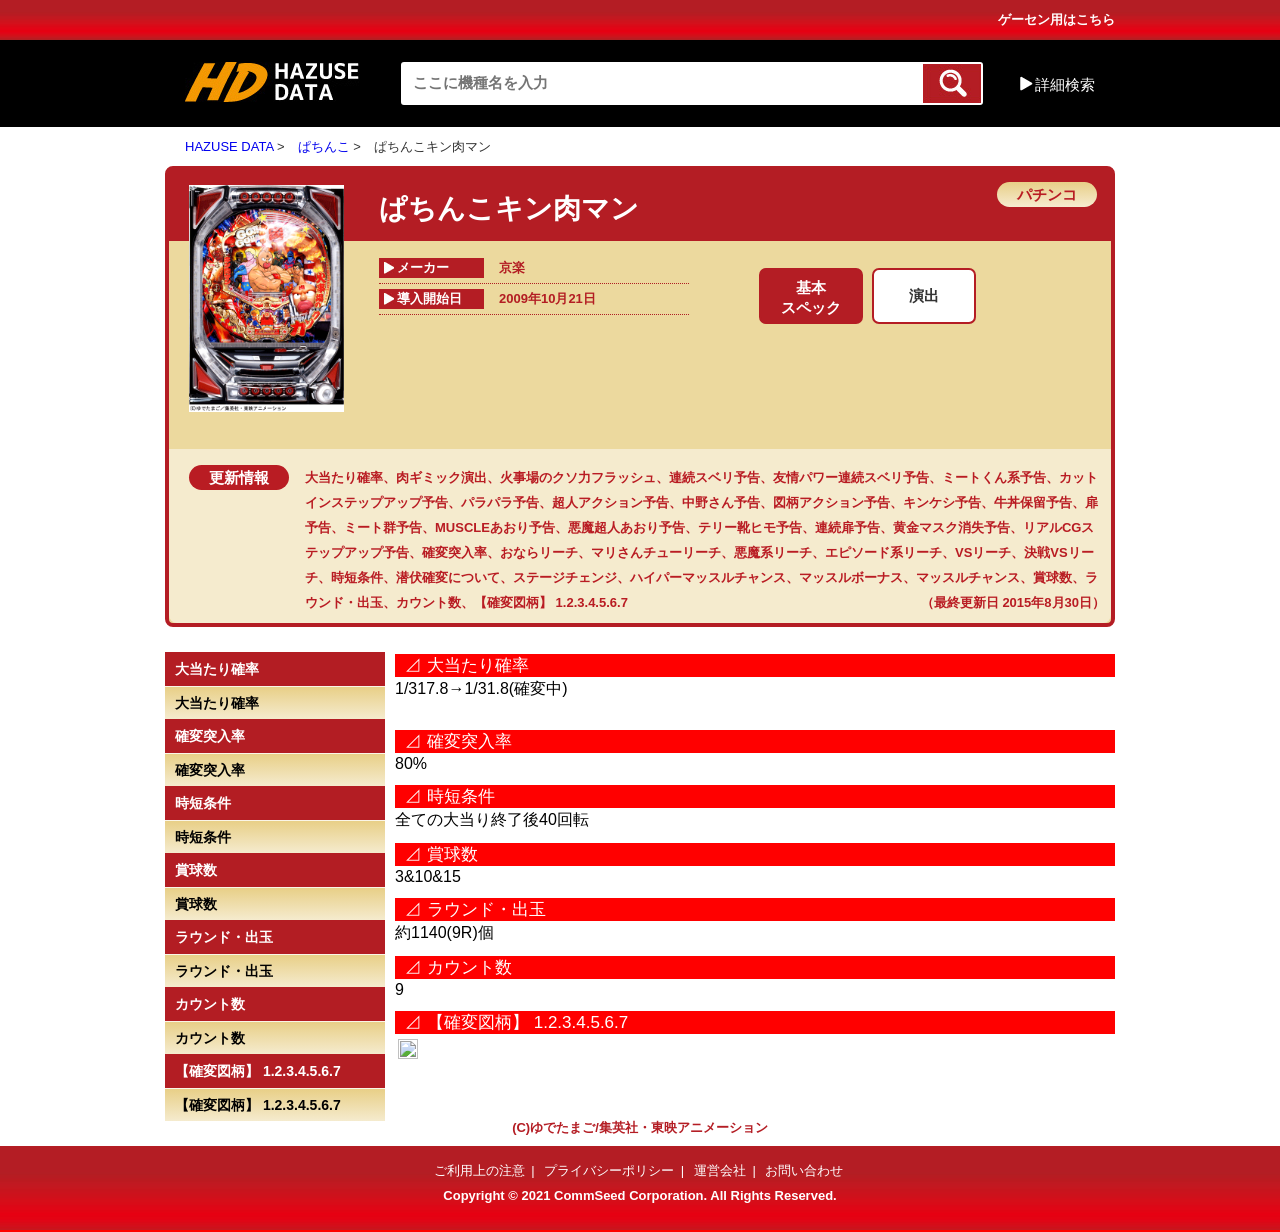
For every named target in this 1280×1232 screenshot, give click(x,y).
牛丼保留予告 (1033, 502)
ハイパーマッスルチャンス (708, 577)
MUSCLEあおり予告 (495, 527)
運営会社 (720, 1170)
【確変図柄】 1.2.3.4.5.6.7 (551, 602)
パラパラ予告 (500, 502)
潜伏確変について (448, 577)
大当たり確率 (344, 477)
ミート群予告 (383, 527)
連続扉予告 (847, 527)
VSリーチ (983, 552)
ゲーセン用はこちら (1056, 19)
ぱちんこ (324, 146)
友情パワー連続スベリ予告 (851, 477)
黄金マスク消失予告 (951, 527)
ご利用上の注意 (479, 1170)
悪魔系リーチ (773, 552)
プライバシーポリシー (609, 1170)
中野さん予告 (721, 502)
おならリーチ (539, 552)
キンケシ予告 (942, 502)
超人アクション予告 (610, 502)
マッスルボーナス (851, 577)
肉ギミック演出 (441, 477)
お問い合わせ (804, 1170)
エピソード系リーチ (883, 552)
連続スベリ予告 (714, 477)
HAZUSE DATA (229, 146)
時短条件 (357, 577)
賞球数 (1052, 577)
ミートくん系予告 (994, 477)
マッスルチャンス (968, 577)
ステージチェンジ (565, 577)
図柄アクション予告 (831, 502)
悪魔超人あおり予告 (626, 527)
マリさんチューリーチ (656, 552)
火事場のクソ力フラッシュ (578, 477)
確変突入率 (454, 552)
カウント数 (428, 602)
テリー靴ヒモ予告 (750, 527)
